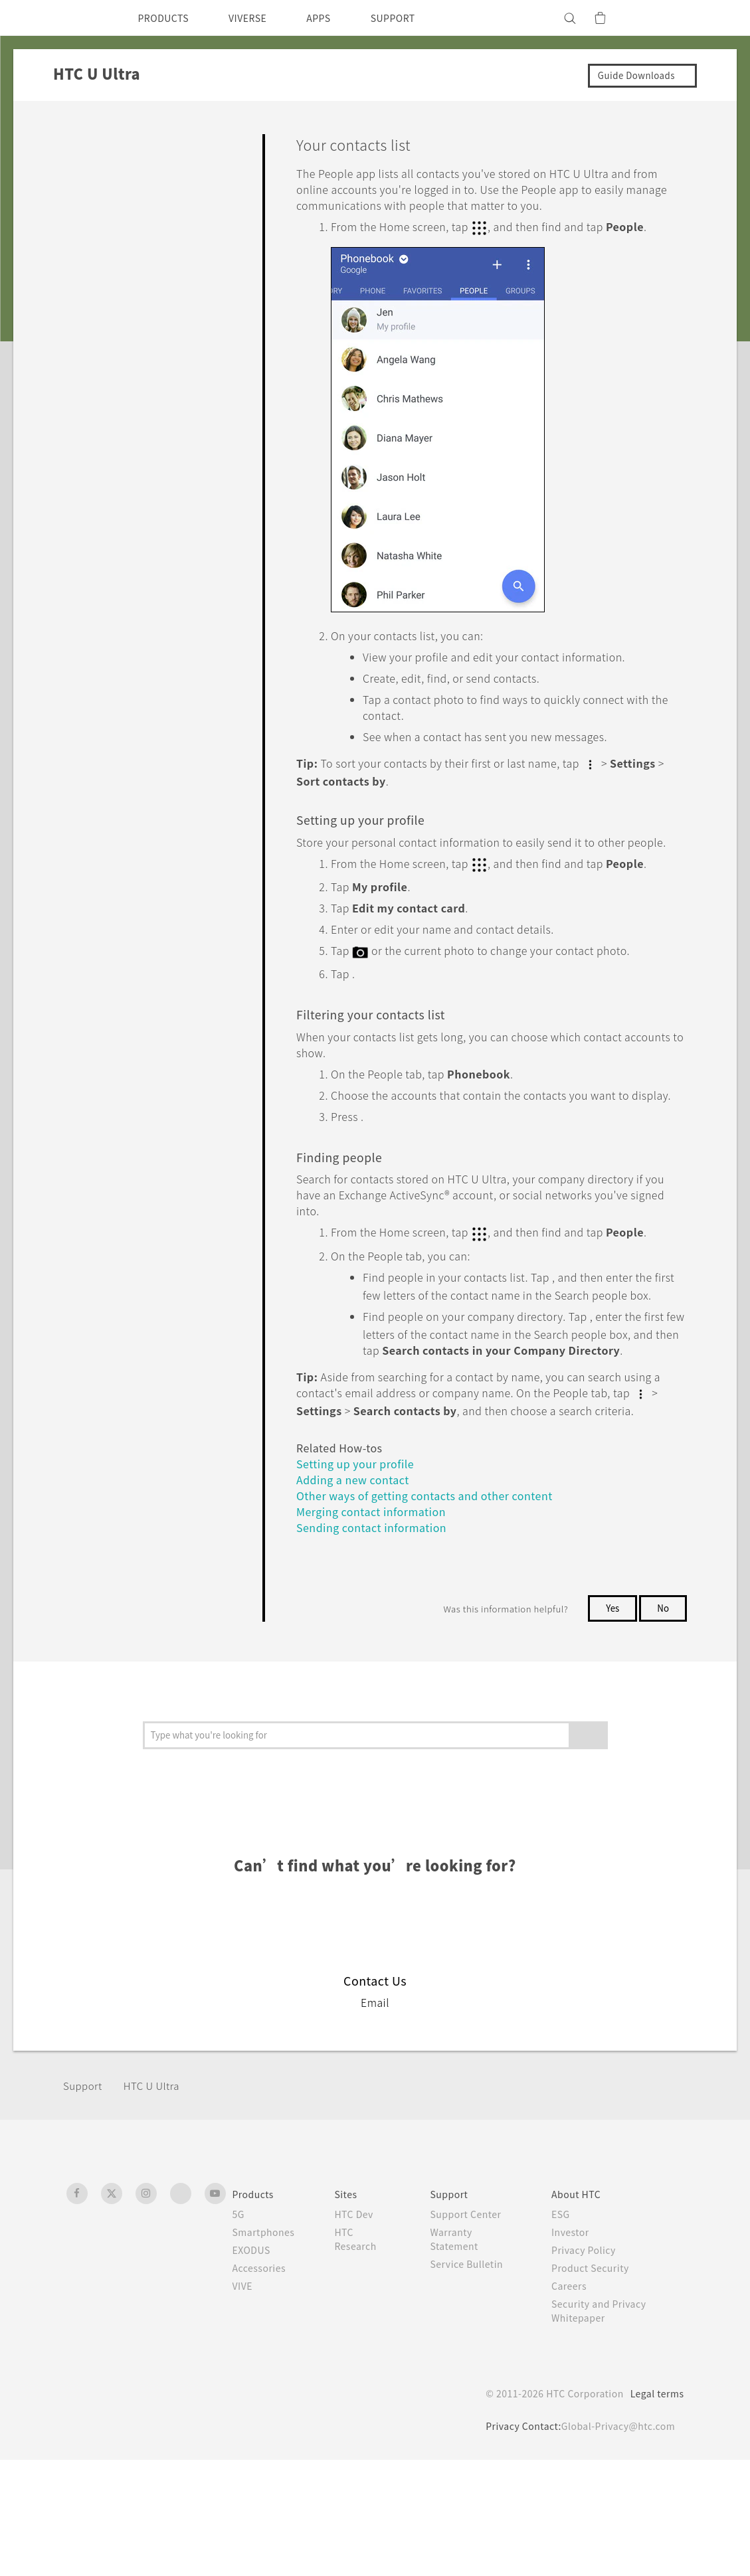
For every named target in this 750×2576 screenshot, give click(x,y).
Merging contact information (377, 1627)
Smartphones (266, 2348)
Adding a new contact (358, 1595)
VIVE (245, 2402)
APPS (336, 18)
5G (239, 2330)
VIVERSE (259, 18)
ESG (566, 2330)
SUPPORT (415, 18)
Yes (610, 1724)
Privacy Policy (589, 2366)
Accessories (262, 2384)
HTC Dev (361, 2330)
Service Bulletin (473, 2380)
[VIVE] (666, 18)
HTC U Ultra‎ (158, 2201)
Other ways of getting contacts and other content (437, 1611)
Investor (576, 2348)
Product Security (597, 2384)
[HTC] (82, 18)
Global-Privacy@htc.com (615, 2542)
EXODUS (254, 2366)
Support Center (472, 2330)
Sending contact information (377, 1643)
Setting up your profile (361, 1579)
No (662, 1724)
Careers (574, 2402)
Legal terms (654, 2510)
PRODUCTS (167, 18)
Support (84, 2201)
